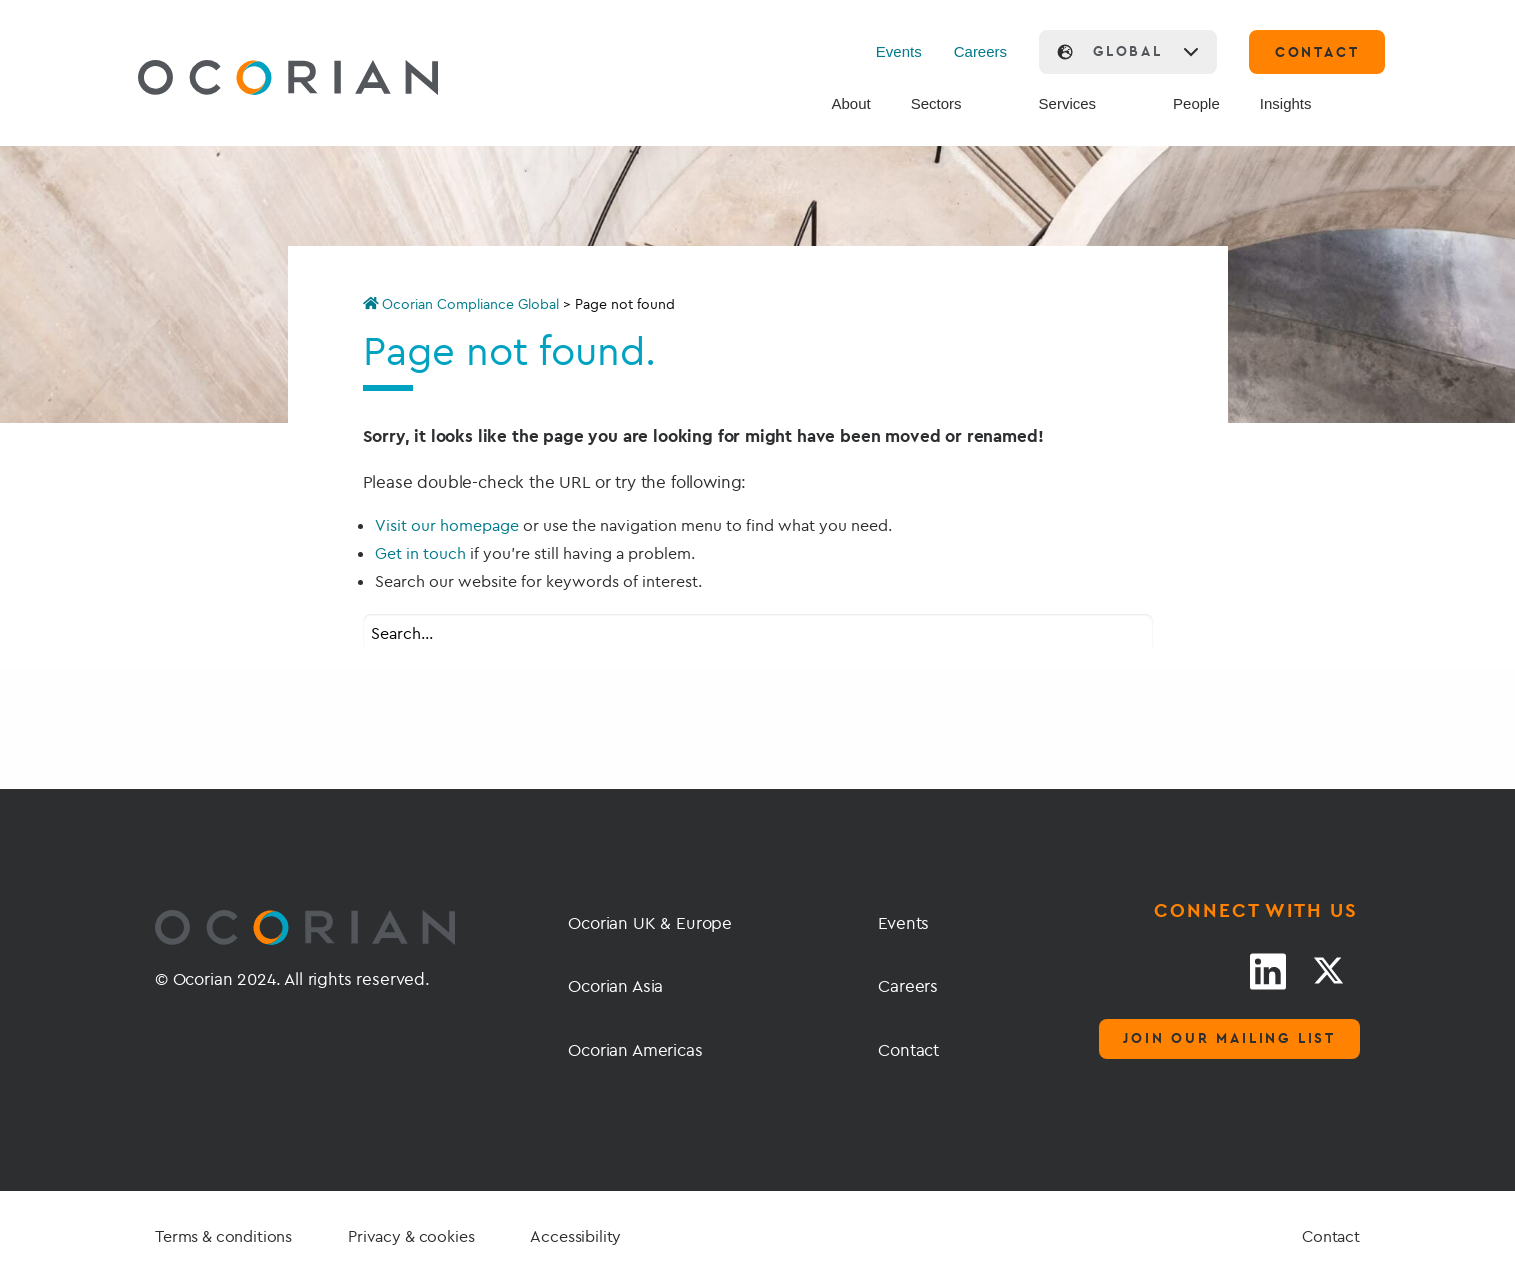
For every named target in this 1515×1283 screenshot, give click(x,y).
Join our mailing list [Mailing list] (1229, 1038)
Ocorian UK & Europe (650, 922)
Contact (908, 1049)
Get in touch (420, 553)
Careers (980, 51)
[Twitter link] (1328, 971)
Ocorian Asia (615, 985)
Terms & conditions (223, 1236)
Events (899, 51)
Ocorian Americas (635, 1049)
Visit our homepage (447, 525)
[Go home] (241, 80)
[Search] (1366, 105)
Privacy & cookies (411, 1236)
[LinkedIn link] (1268, 971)
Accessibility (575, 1236)
